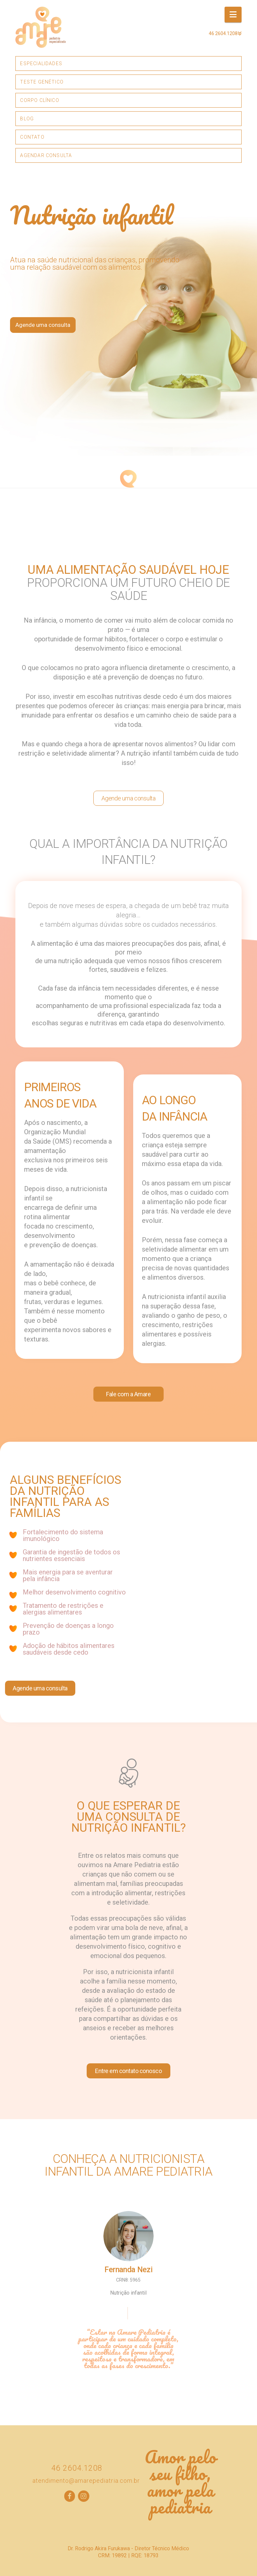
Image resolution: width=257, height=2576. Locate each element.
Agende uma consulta (42, 324)
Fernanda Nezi (128, 2269)
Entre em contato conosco (128, 2070)
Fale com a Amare (128, 1394)
